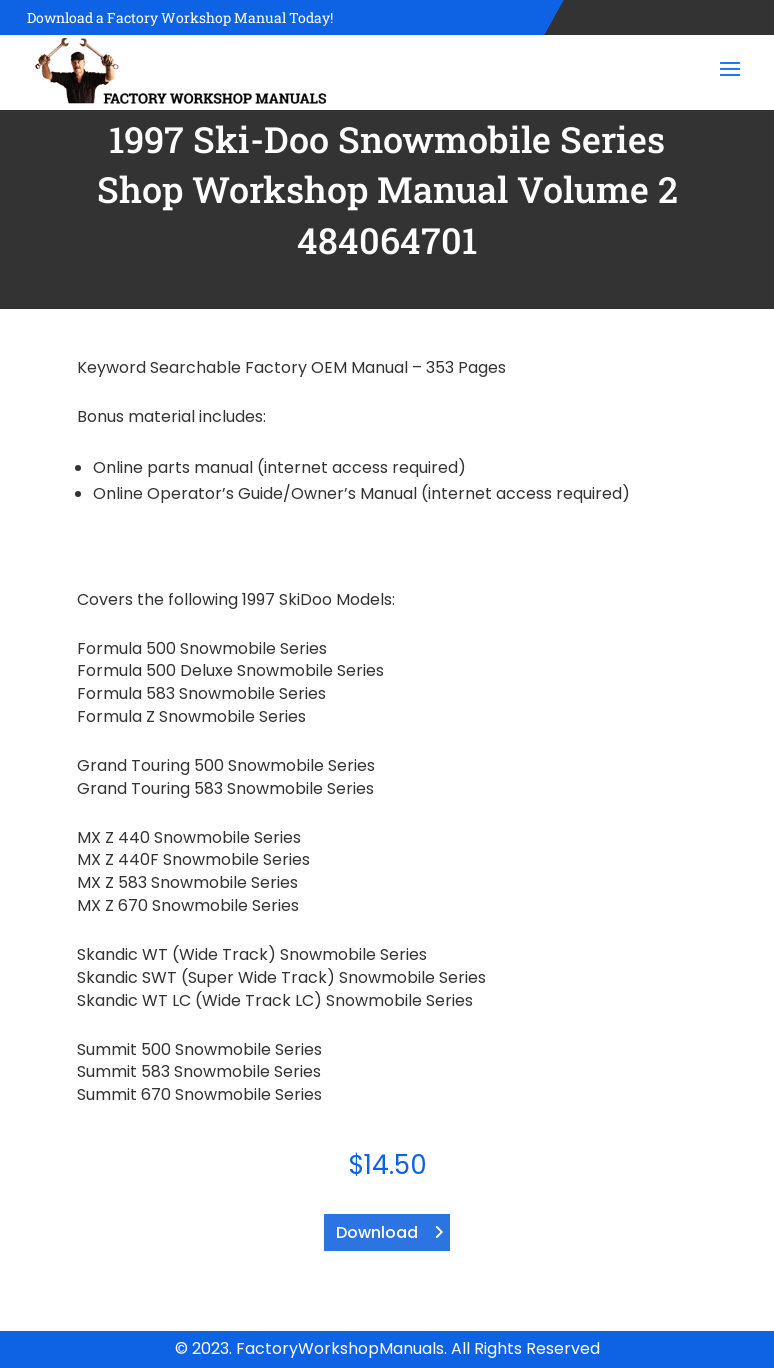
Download (377, 1232)
